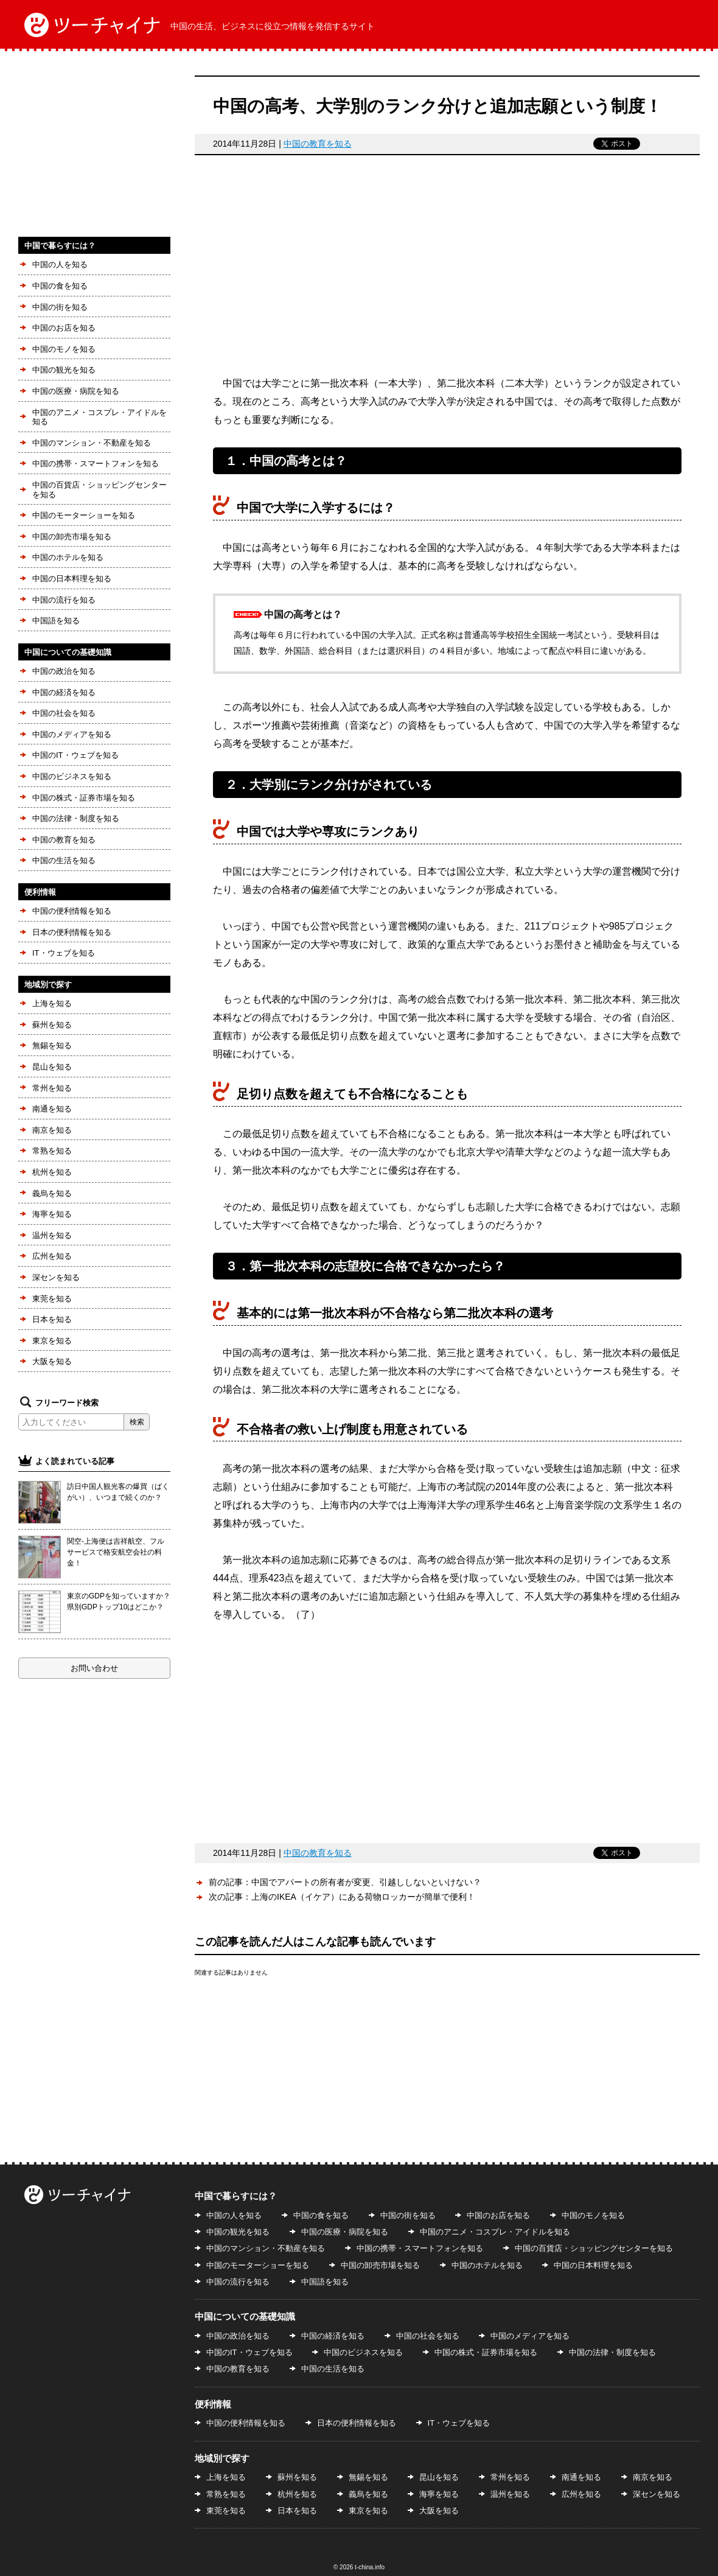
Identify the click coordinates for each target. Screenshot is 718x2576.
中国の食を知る (60, 285)
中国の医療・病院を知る (75, 391)
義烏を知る (52, 1193)
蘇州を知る (52, 1024)
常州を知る (52, 1088)
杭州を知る (52, 1172)
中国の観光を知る (64, 369)
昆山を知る (52, 1066)
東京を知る (52, 1340)
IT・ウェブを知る (63, 952)
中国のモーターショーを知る (83, 515)
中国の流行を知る (64, 599)
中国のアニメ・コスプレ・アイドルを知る (99, 417)
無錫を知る (52, 1045)
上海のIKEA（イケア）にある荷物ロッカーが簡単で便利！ (363, 1897)
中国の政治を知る (64, 671)
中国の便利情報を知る (71, 910)
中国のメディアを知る (71, 734)
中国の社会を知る (64, 713)
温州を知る (52, 1235)
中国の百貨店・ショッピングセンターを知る (99, 489)
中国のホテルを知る (67, 557)
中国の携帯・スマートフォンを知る (95, 463)
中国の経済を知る (64, 692)
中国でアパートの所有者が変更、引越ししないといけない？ (366, 1882)
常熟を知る (52, 1150)
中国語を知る (56, 620)
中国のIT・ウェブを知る (75, 755)
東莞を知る (52, 1298)
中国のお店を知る (64, 327)
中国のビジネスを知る (71, 776)
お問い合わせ (94, 1668)
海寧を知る (52, 1214)
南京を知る (52, 1130)
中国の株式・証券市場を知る (83, 797)
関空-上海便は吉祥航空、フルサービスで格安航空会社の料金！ (115, 1552)
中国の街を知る (60, 307)
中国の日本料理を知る (71, 578)
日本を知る (52, 1319)
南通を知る (52, 1108)
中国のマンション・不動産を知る (91, 442)
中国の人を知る (60, 264)
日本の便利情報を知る (71, 932)
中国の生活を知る (64, 860)
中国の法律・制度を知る (75, 818)
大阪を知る (52, 1361)
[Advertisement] (447, 271)
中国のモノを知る (64, 349)
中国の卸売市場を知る (71, 536)
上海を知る (52, 1003)
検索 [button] (137, 1422)
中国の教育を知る (318, 144)
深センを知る (56, 1277)
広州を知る (52, 1256)
